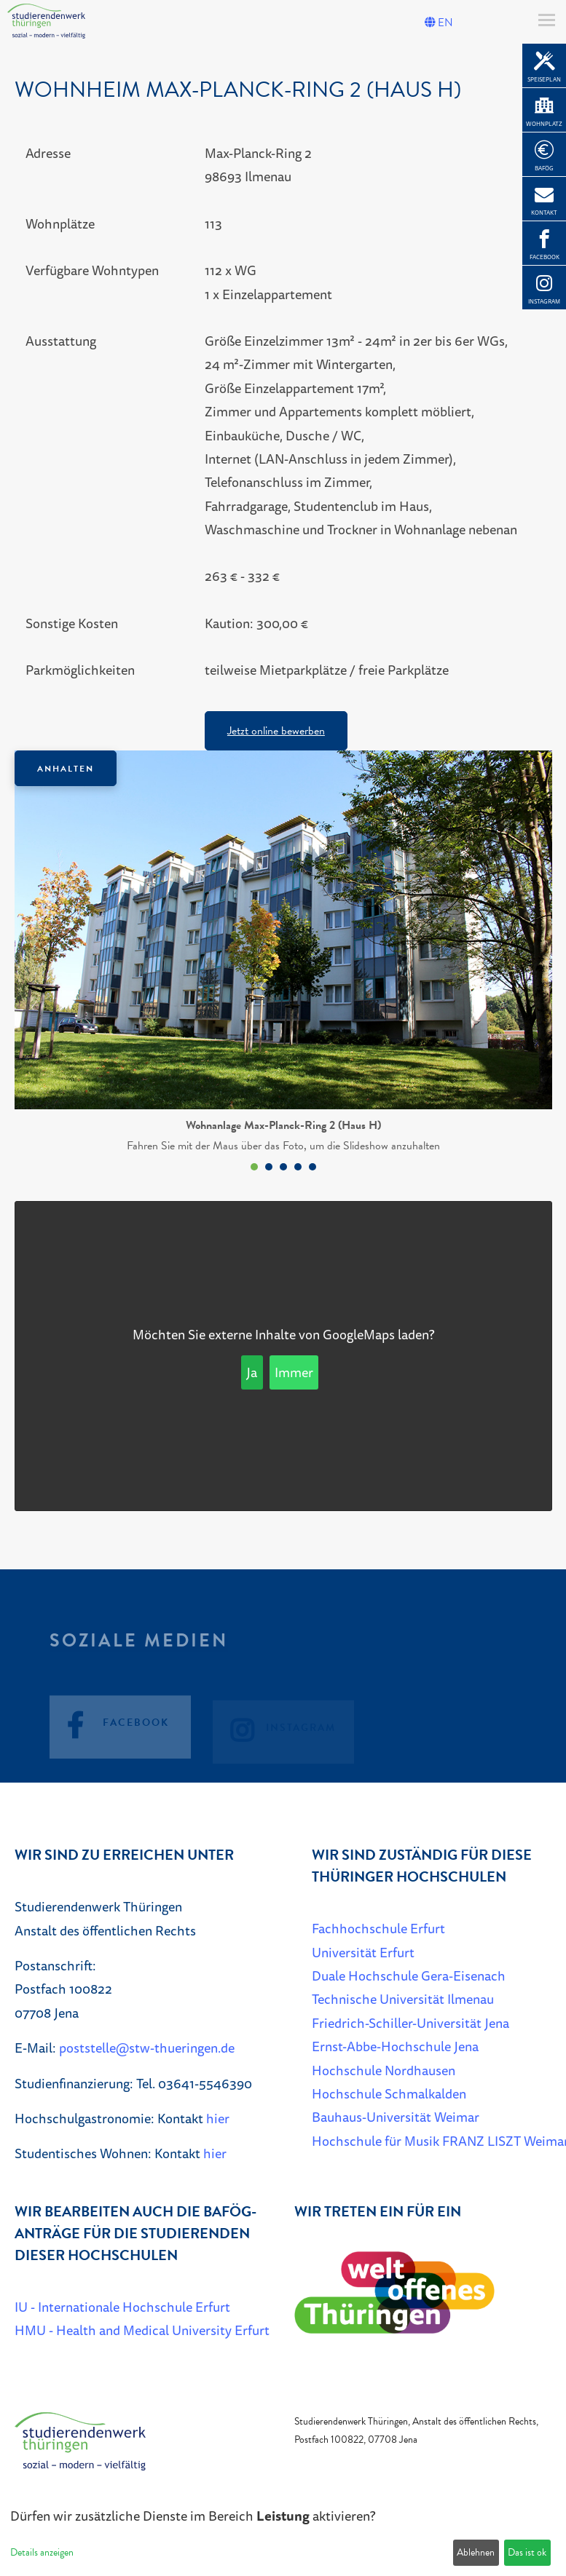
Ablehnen (476, 2552)
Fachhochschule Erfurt (378, 1928)
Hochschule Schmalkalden (389, 2093)
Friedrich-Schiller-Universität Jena (410, 2023)
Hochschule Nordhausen (383, 2070)
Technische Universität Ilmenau (403, 1999)
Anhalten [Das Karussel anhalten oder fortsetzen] (65, 768)
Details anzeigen (42, 2552)
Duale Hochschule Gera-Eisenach (409, 1975)
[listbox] (283, 964)
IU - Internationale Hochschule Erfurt (122, 2306)
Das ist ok (527, 2552)
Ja (251, 1372)
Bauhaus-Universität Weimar (395, 2117)
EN (439, 23)
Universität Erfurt (363, 1952)
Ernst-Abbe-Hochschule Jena (395, 2046)
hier (217, 2118)
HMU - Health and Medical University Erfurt (142, 2330)
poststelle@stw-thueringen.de (147, 2047)
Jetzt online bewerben (276, 731)
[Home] (80, 2447)
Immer (294, 1372)
